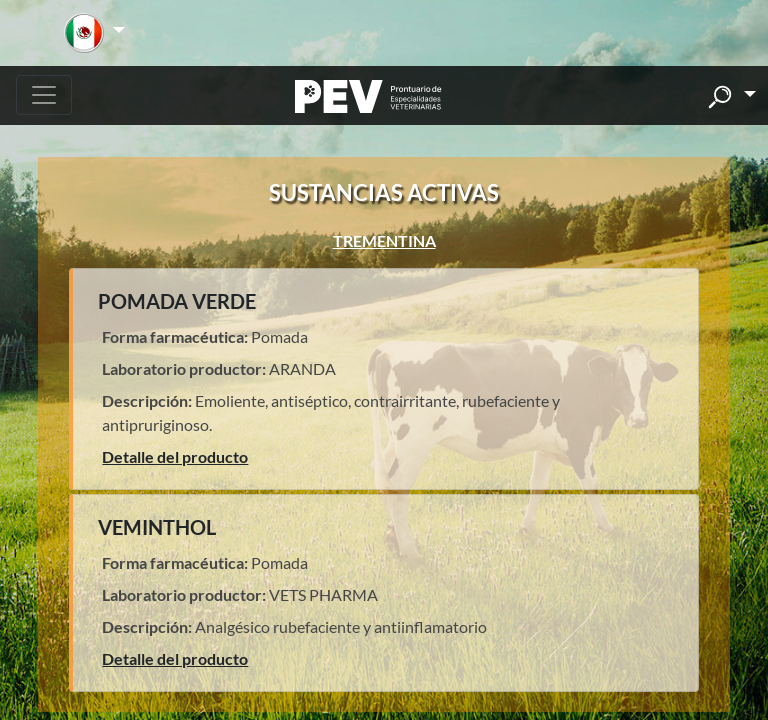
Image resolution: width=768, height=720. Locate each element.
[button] (94, 33)
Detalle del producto (175, 456)
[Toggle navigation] (44, 95)
